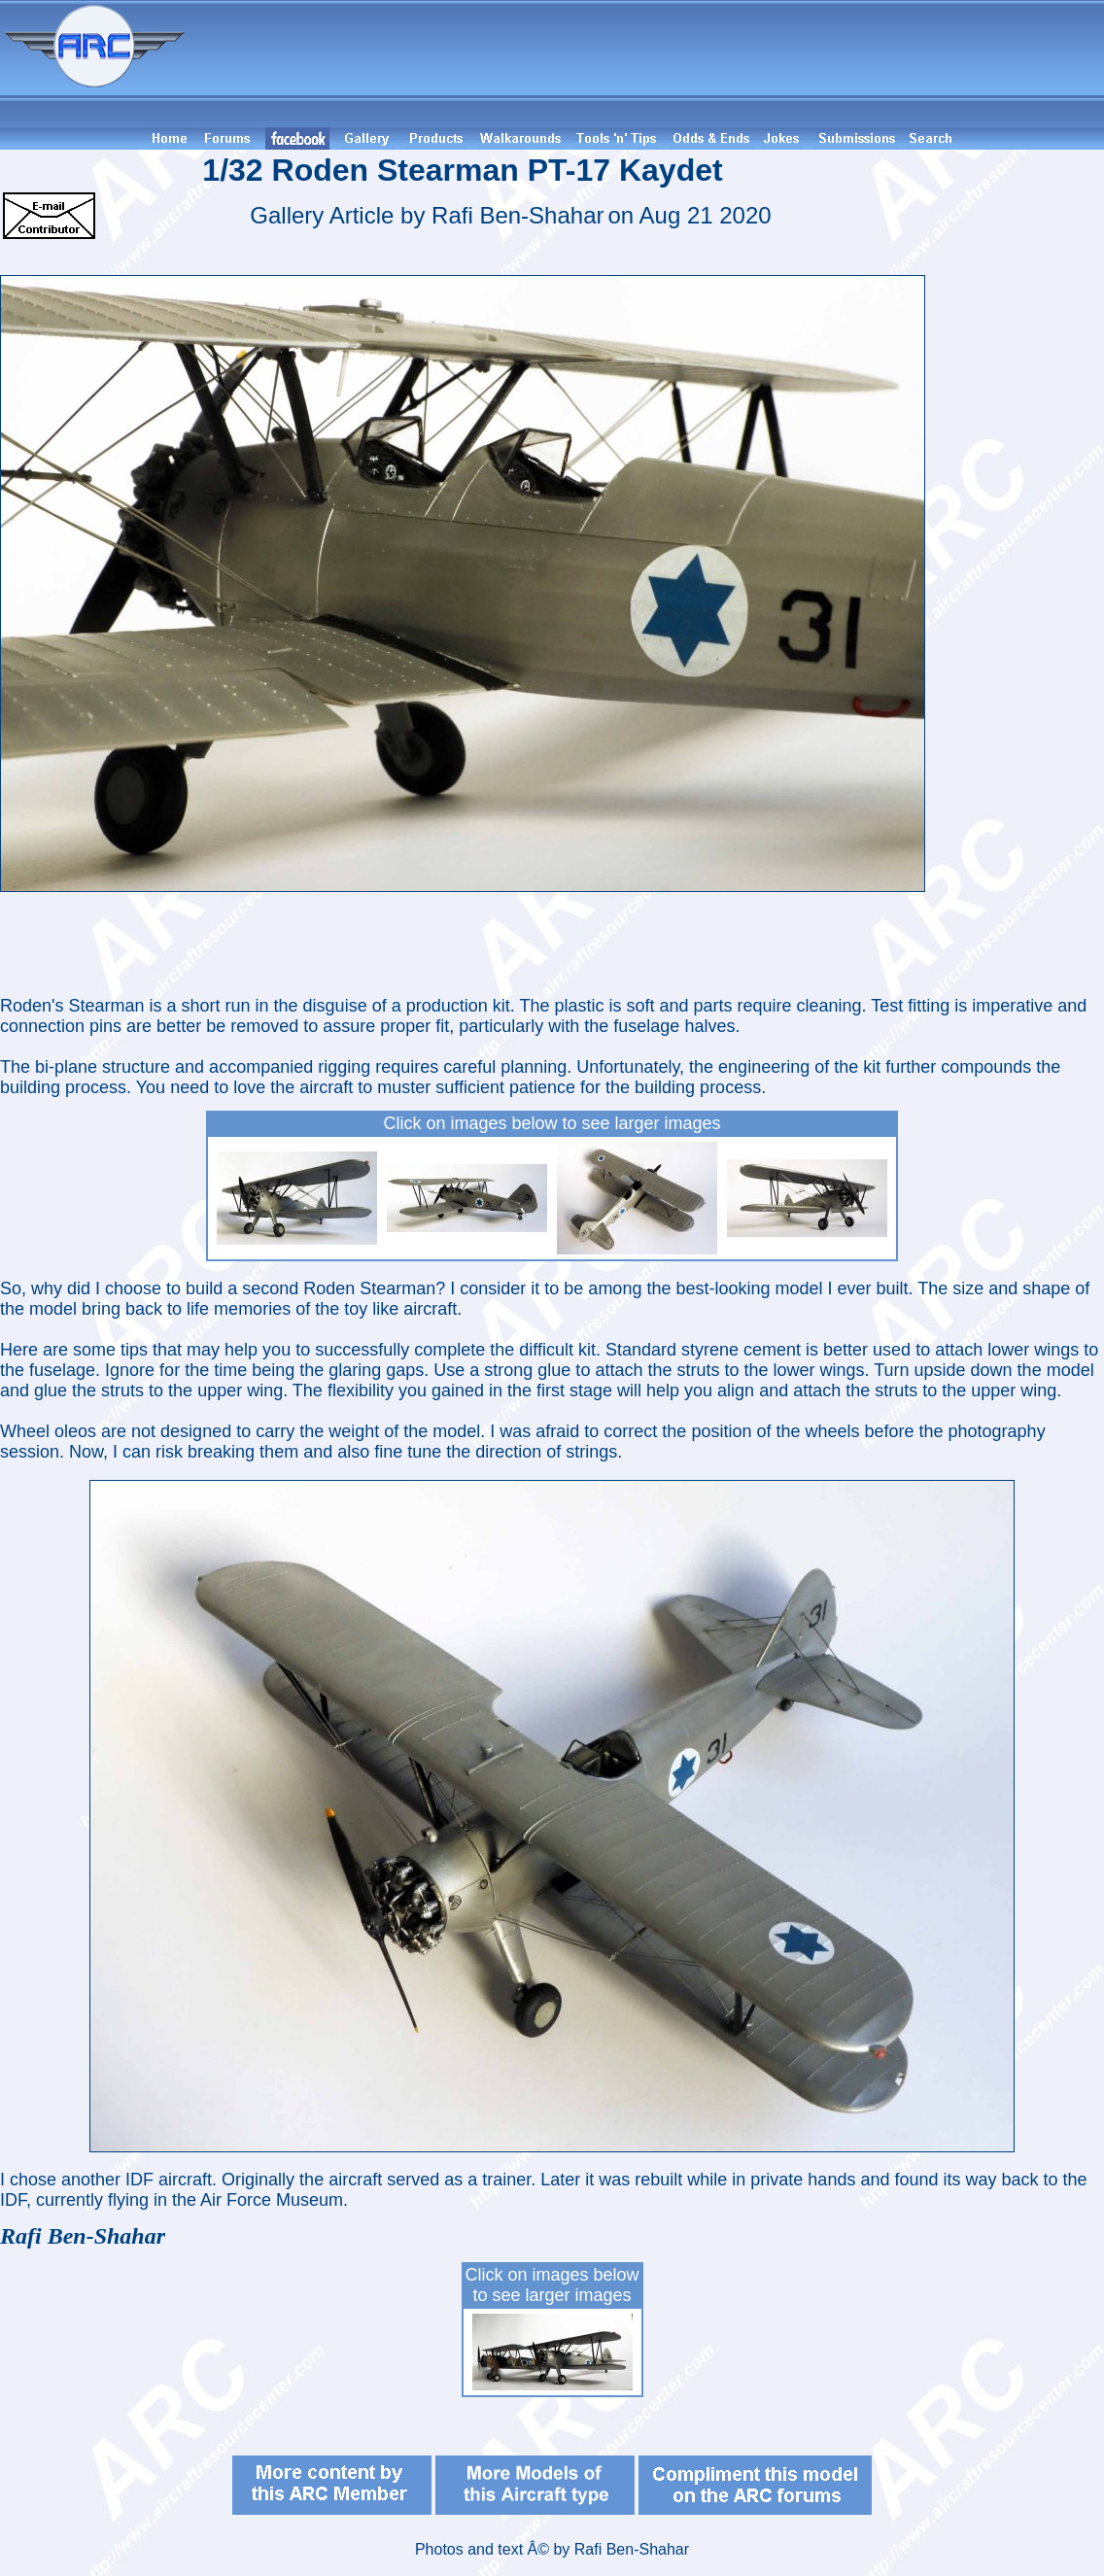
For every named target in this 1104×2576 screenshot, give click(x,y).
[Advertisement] (647, 63)
